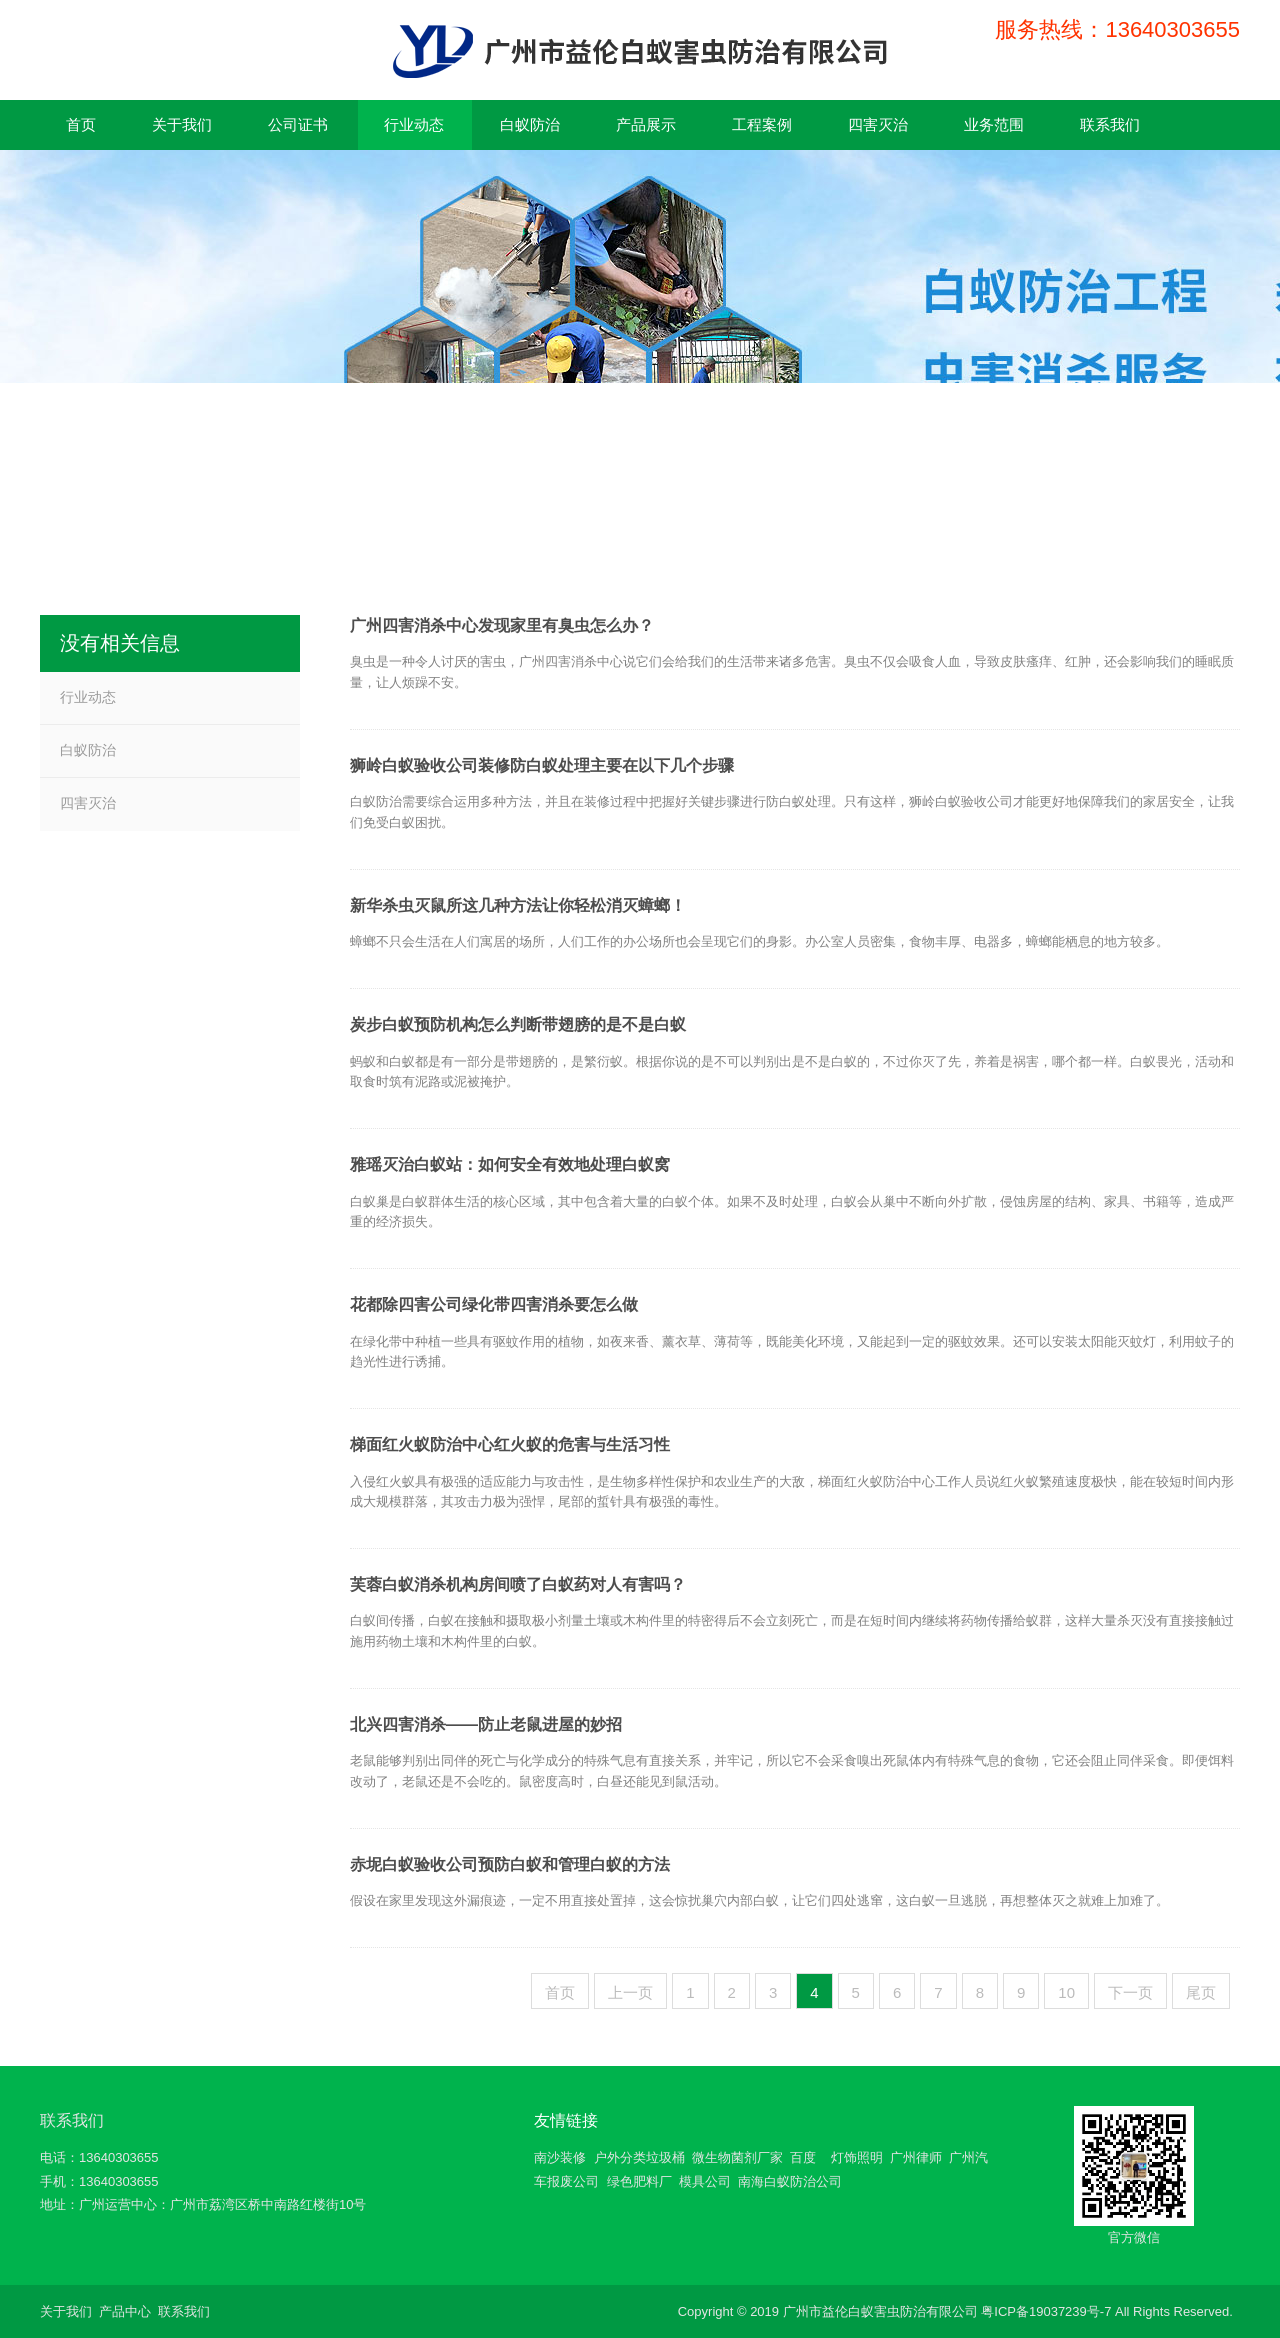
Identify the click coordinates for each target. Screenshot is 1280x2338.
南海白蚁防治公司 (790, 2181)
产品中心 (125, 2311)
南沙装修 (560, 2157)
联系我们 (72, 2120)
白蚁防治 (88, 750)
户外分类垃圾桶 (639, 2157)
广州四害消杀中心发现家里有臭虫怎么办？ (502, 625)
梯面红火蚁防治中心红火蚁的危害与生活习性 (510, 1444)
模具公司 (705, 2181)
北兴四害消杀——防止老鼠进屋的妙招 (486, 1724)
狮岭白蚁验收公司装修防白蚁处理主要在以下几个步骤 (542, 765)
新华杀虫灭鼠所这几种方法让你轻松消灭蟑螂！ (518, 905)
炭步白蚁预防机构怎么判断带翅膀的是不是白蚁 (518, 1024)
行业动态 (88, 697)
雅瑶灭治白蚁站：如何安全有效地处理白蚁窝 (510, 1164)
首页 (560, 1992)
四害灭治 (88, 803)
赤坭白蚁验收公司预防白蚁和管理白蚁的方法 (510, 1864)
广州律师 (916, 2157)
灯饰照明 (857, 2157)
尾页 (1201, 1992)
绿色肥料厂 (639, 2181)
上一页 (630, 1992)
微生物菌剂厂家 (737, 2157)
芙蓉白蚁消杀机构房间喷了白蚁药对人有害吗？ (518, 1584)
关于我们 (66, 2311)
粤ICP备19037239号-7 (1046, 2311)
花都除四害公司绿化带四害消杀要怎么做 (494, 1304)
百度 (803, 2157)
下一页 (1130, 1992)
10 (1066, 1992)
